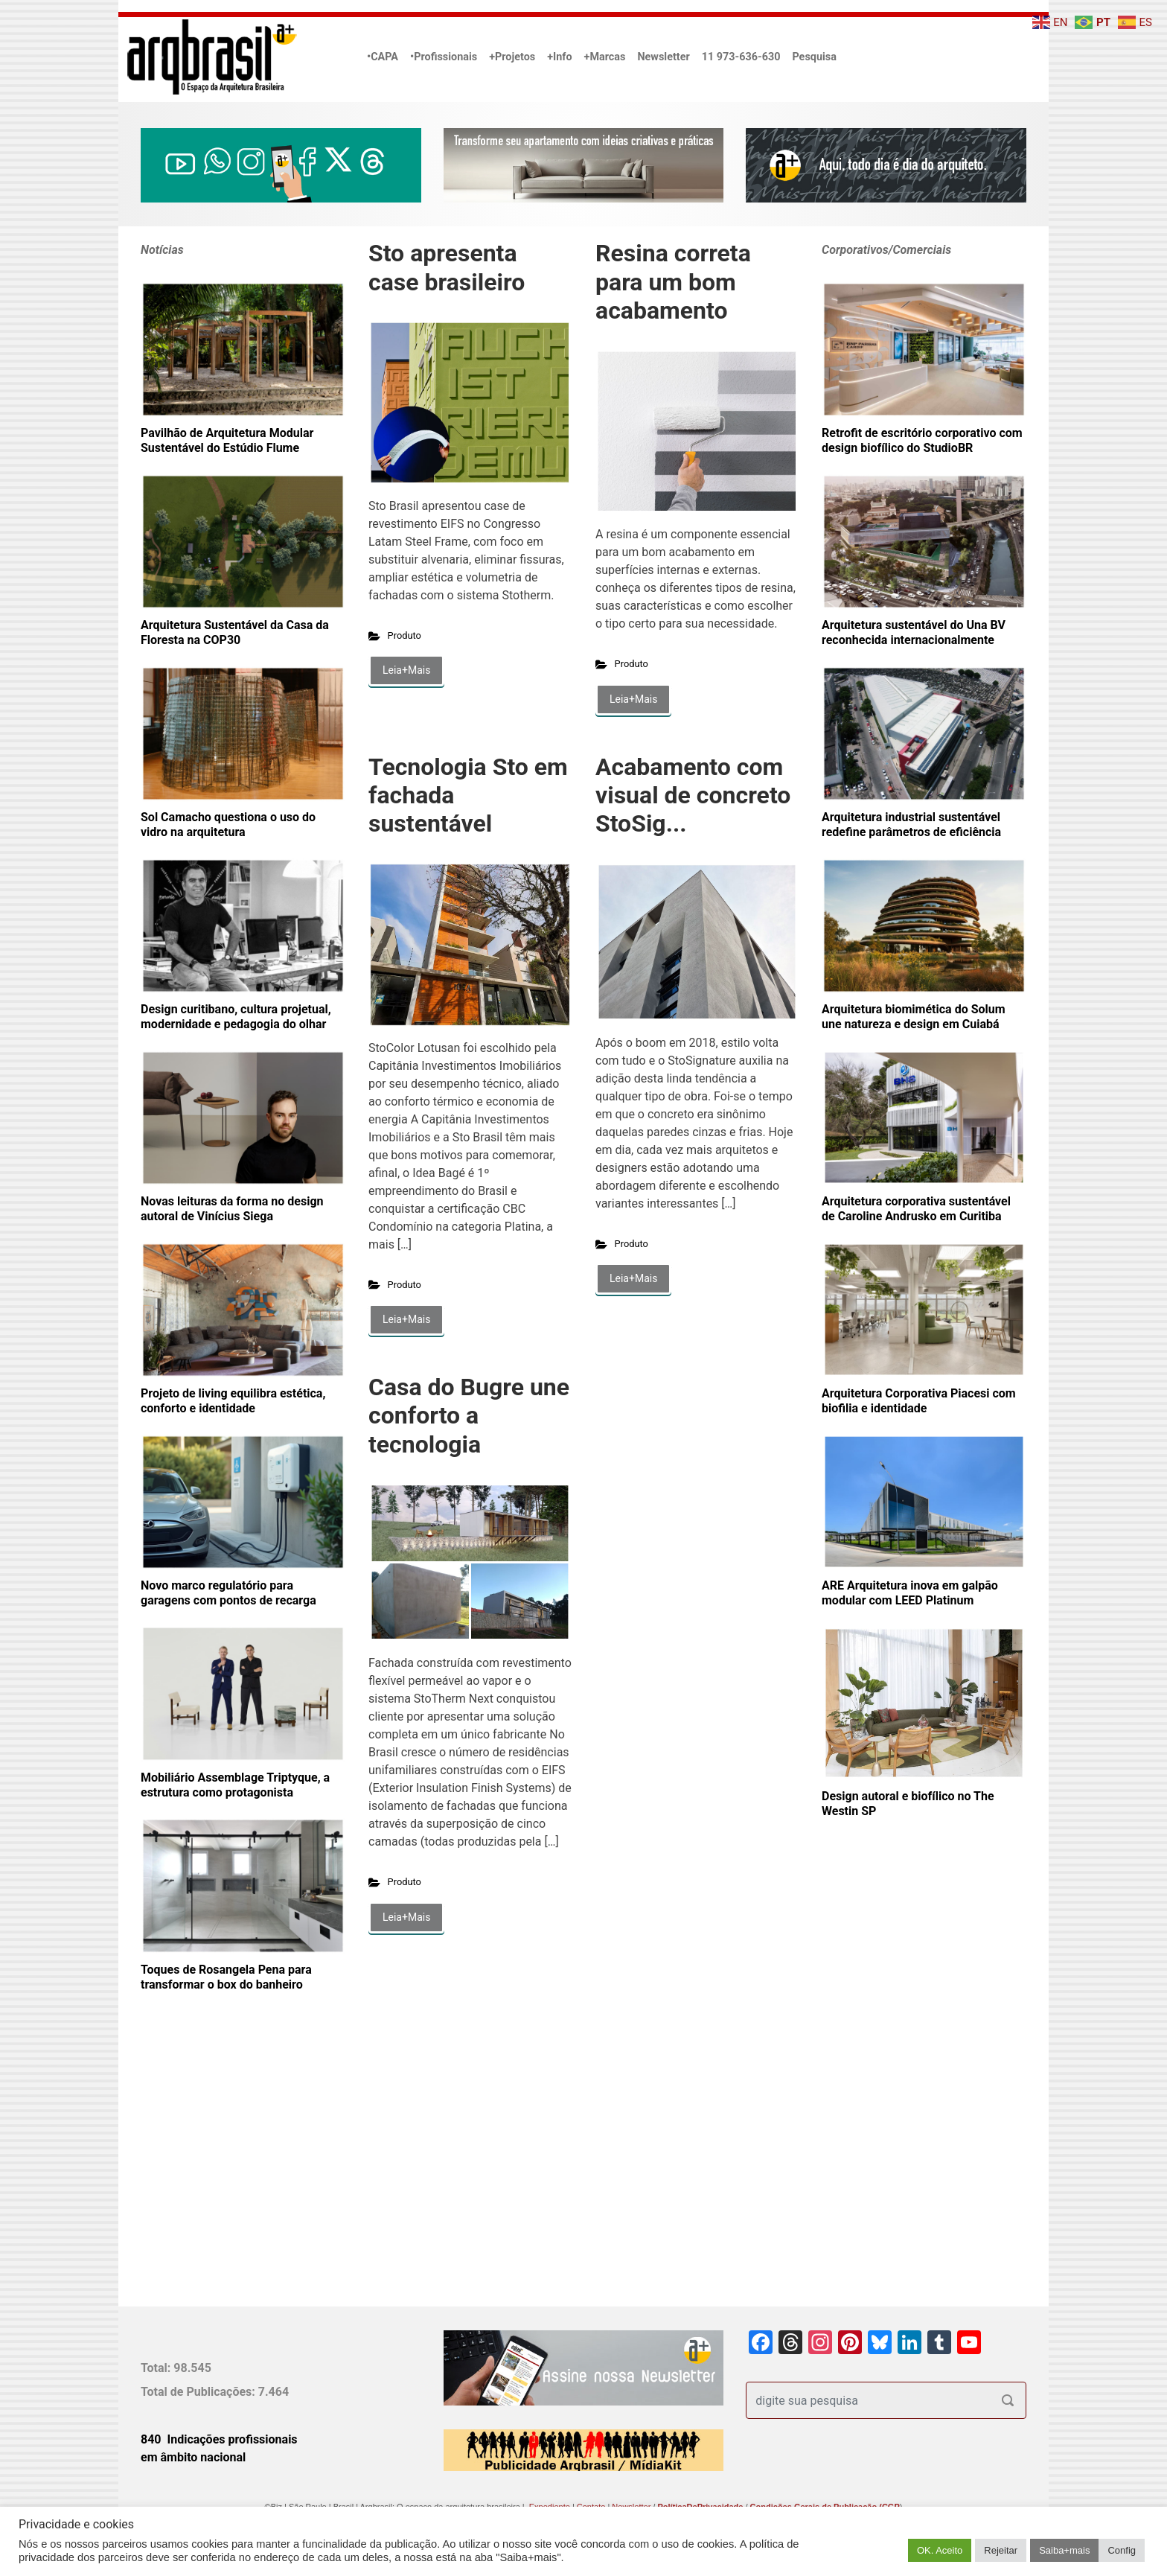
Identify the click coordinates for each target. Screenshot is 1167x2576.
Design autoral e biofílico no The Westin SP (908, 1803)
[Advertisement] (234, 2173)
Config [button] (1121, 2550)
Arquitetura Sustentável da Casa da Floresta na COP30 (235, 632)
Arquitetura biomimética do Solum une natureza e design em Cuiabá (913, 1016)
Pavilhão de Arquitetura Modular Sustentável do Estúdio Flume (227, 440)
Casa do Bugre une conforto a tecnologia (468, 1415)
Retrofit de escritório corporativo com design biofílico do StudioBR (922, 440)
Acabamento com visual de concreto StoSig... (692, 795)
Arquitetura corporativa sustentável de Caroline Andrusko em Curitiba (916, 1208)
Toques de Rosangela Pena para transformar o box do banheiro (226, 1977)
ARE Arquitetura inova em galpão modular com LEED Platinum (910, 1592)
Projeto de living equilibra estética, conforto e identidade (233, 1400)
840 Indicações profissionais (219, 2439)
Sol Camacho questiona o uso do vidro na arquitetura (228, 824)
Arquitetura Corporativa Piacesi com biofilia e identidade (919, 1400)
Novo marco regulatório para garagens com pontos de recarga (228, 1592)
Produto (404, 635)
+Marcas (605, 57)
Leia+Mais (406, 670)
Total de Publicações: (199, 2392)
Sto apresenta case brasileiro (446, 267)
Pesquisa (814, 57)
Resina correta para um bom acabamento (673, 282)
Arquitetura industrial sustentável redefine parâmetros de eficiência (911, 824)
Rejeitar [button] (1000, 2550)
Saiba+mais (1064, 2550)
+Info (559, 57)
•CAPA (382, 57)
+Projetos (512, 57)
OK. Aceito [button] (939, 2550)
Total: (157, 2368)
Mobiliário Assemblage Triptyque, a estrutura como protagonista (235, 1784)
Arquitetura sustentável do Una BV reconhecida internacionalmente (913, 632)
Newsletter (663, 57)
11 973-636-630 (741, 57)
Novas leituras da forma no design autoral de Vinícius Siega (232, 1208)
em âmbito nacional (193, 2457)
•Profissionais (443, 57)
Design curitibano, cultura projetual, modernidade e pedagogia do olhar (236, 1016)
